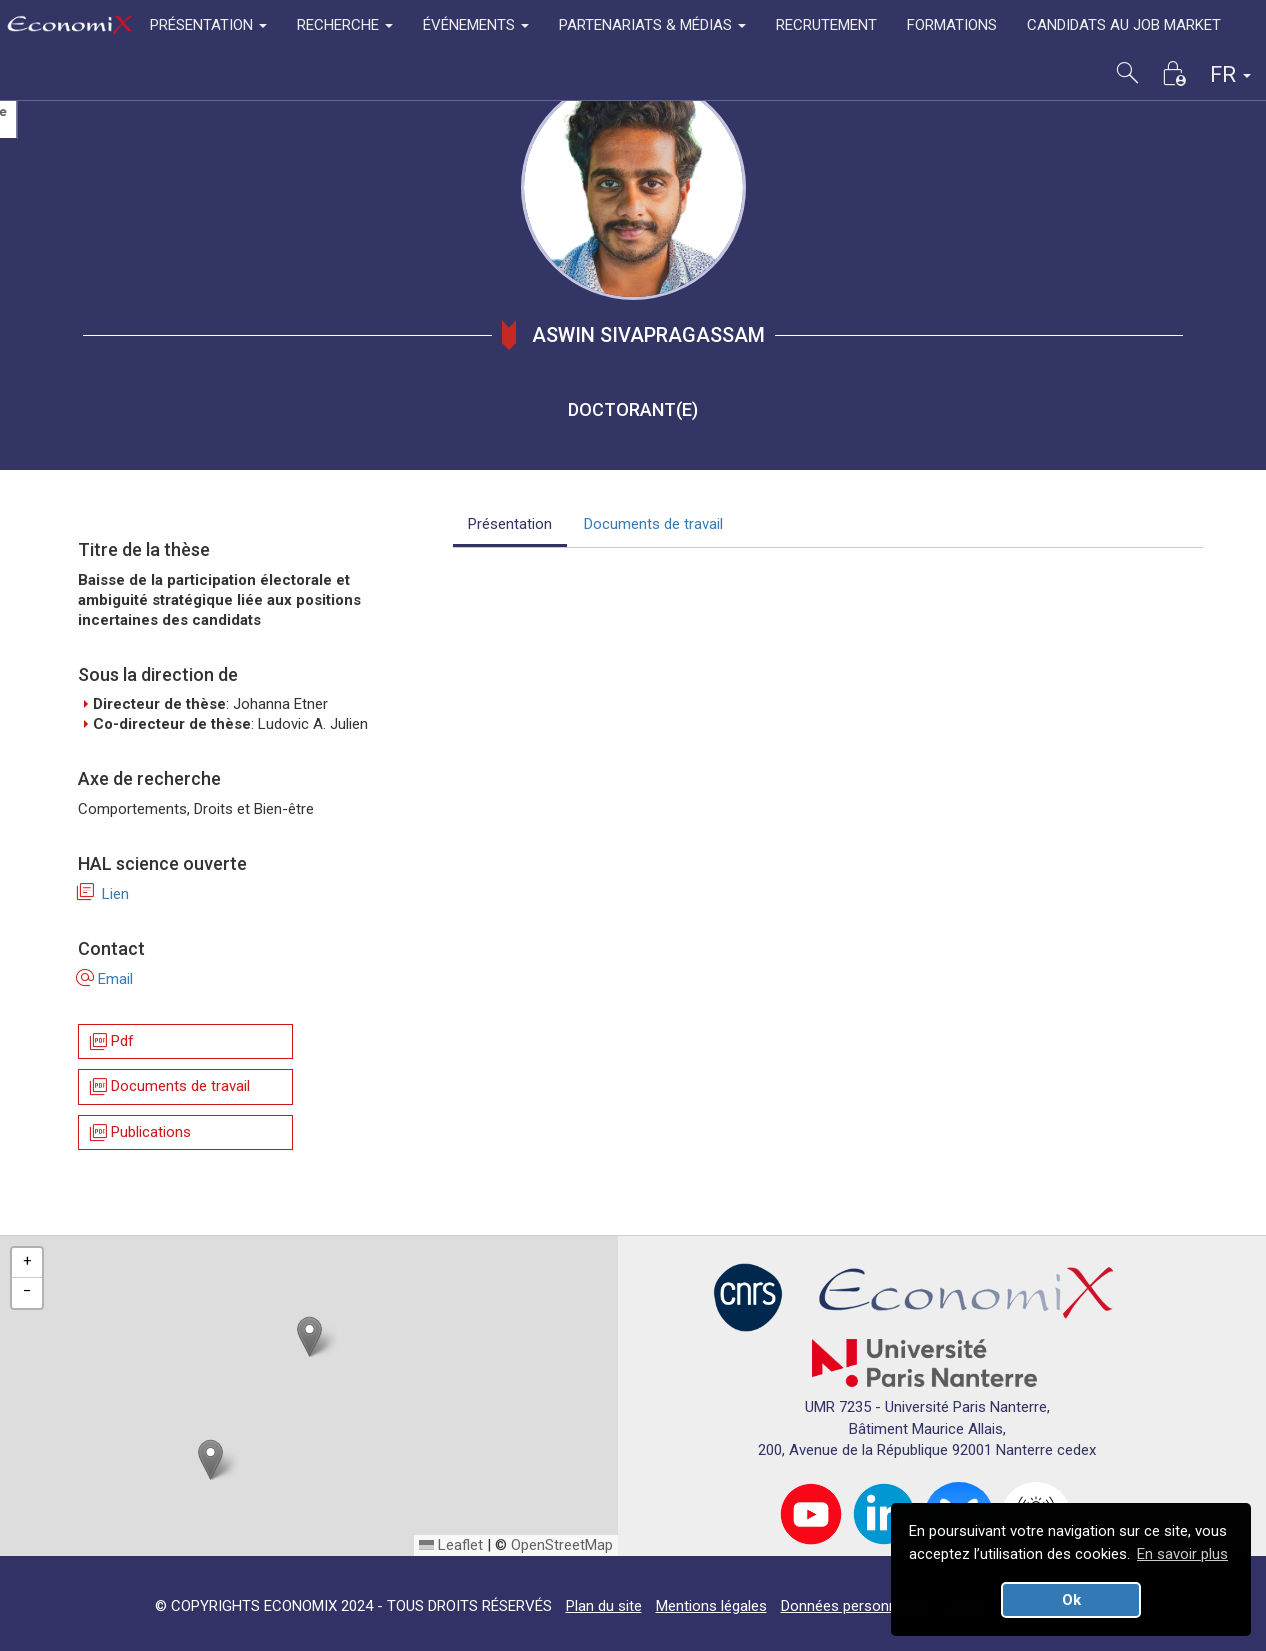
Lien (103, 894)
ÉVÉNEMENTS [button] (476, 25)
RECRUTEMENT (826, 25)
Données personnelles (854, 1606)
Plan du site (604, 1606)
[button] (309, 1336)
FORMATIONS (952, 25)
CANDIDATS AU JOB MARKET (1124, 25)
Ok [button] (1071, 1600)
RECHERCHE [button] (345, 25)
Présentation (510, 524)
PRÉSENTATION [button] (208, 25)
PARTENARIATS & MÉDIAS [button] (652, 25)
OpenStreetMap (562, 1545)
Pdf (110, 1041)
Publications (139, 1132)
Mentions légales (711, 1606)
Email (105, 979)
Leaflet (451, 1545)
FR (1230, 74)
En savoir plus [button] (1182, 1554)
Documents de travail (168, 1087)
